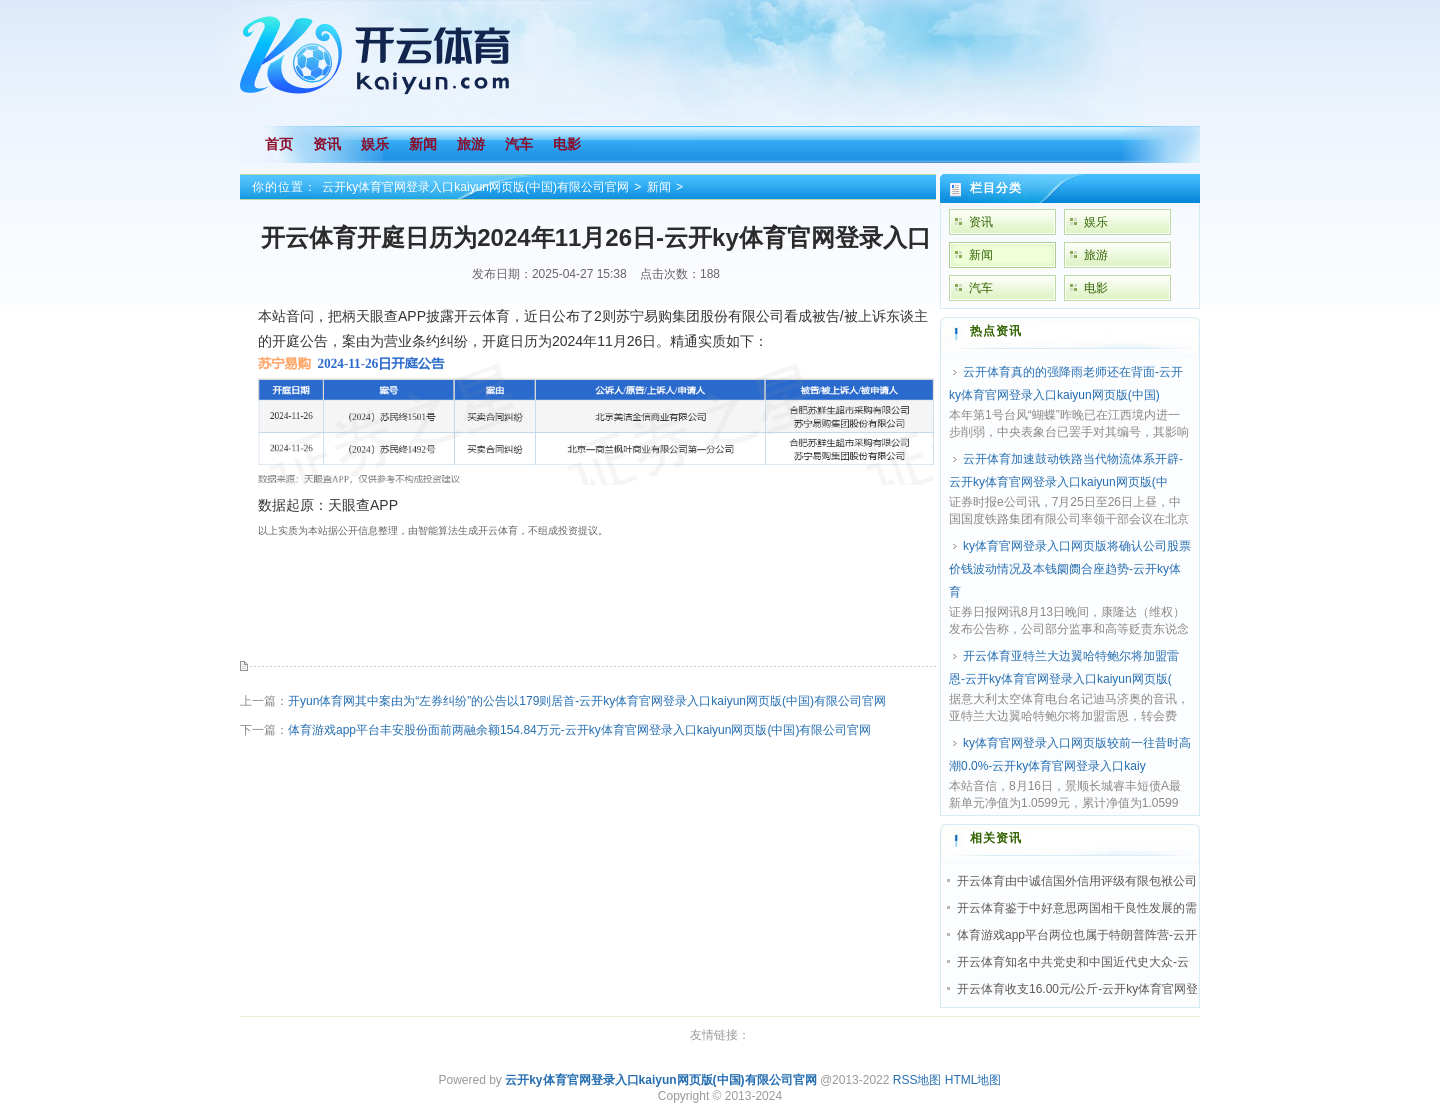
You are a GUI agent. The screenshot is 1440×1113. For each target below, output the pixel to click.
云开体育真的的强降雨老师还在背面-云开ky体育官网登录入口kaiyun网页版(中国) (1066, 383)
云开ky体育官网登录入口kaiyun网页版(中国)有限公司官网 (475, 187)
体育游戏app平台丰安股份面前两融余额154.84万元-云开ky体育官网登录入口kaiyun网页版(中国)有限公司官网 (579, 730)
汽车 (981, 288)
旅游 (1096, 255)
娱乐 (1096, 222)
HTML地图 (973, 1080)
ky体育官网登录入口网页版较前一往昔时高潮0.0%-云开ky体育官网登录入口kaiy (1070, 754)
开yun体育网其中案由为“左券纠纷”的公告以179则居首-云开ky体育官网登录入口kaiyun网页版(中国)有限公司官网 (587, 701)
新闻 (659, 187)
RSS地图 (917, 1080)
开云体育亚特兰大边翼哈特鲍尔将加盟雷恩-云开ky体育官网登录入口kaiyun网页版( (1064, 667)
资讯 (981, 222)
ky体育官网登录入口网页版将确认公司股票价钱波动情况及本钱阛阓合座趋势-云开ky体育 (1070, 569)
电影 (1096, 288)
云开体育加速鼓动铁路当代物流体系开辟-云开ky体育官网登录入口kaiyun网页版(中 (1066, 470)
